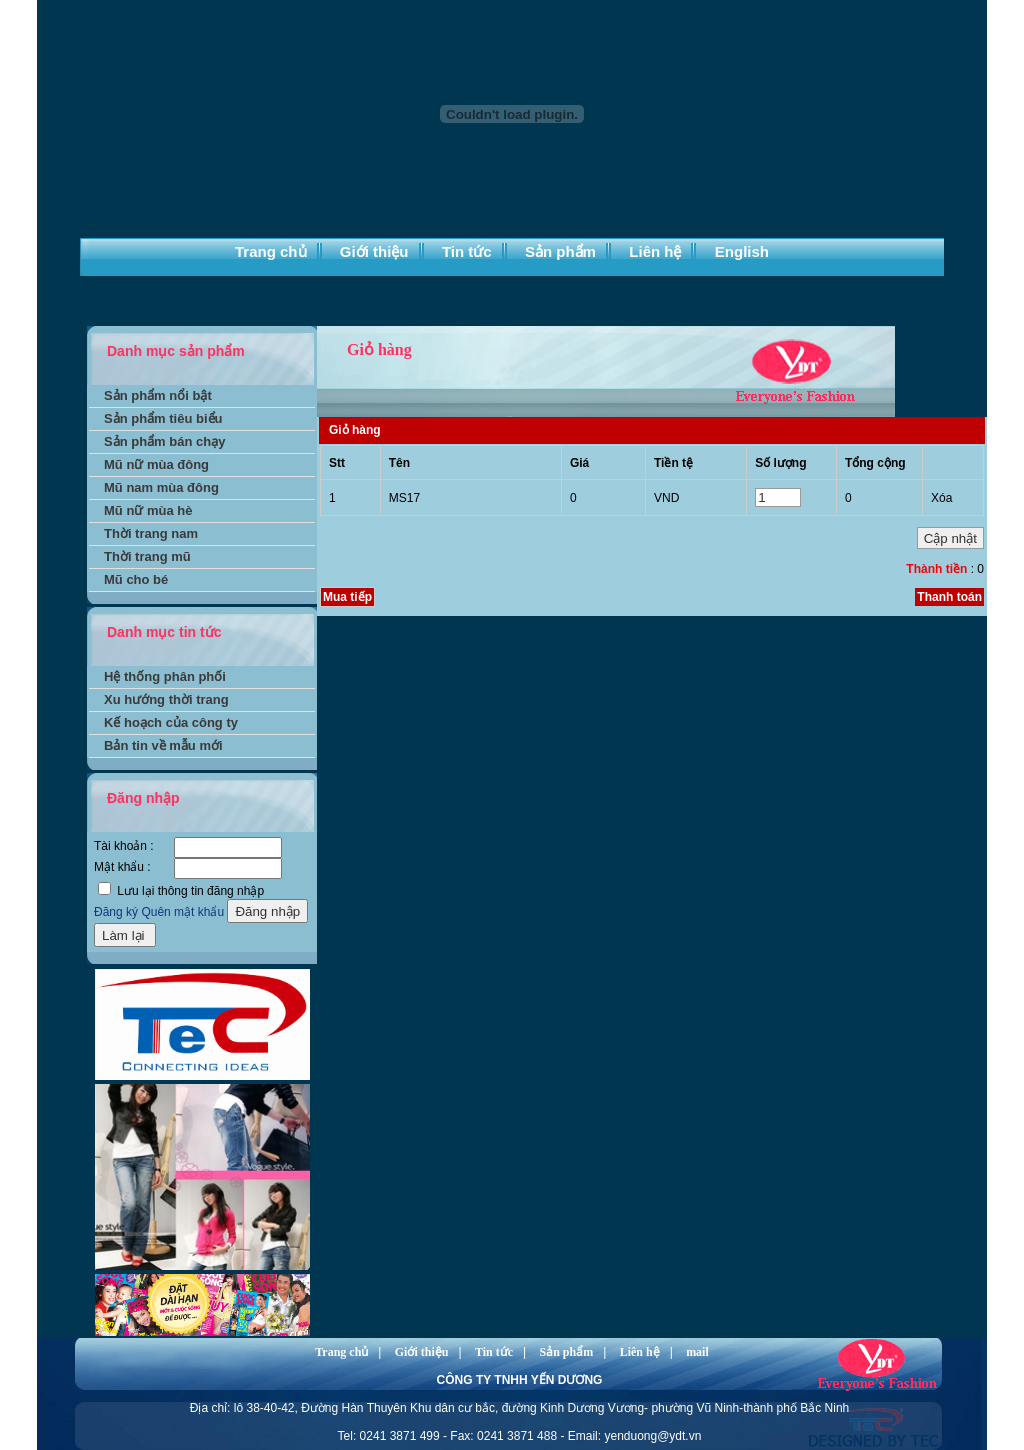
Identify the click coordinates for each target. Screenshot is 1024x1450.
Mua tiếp (347, 597)
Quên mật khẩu (182, 912)
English (742, 251)
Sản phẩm (560, 251)
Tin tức (467, 251)
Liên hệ (655, 251)
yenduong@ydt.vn (652, 1436)
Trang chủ (271, 251)
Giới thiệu (374, 251)
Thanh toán (949, 597)
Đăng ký (116, 912)
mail (697, 1352)
